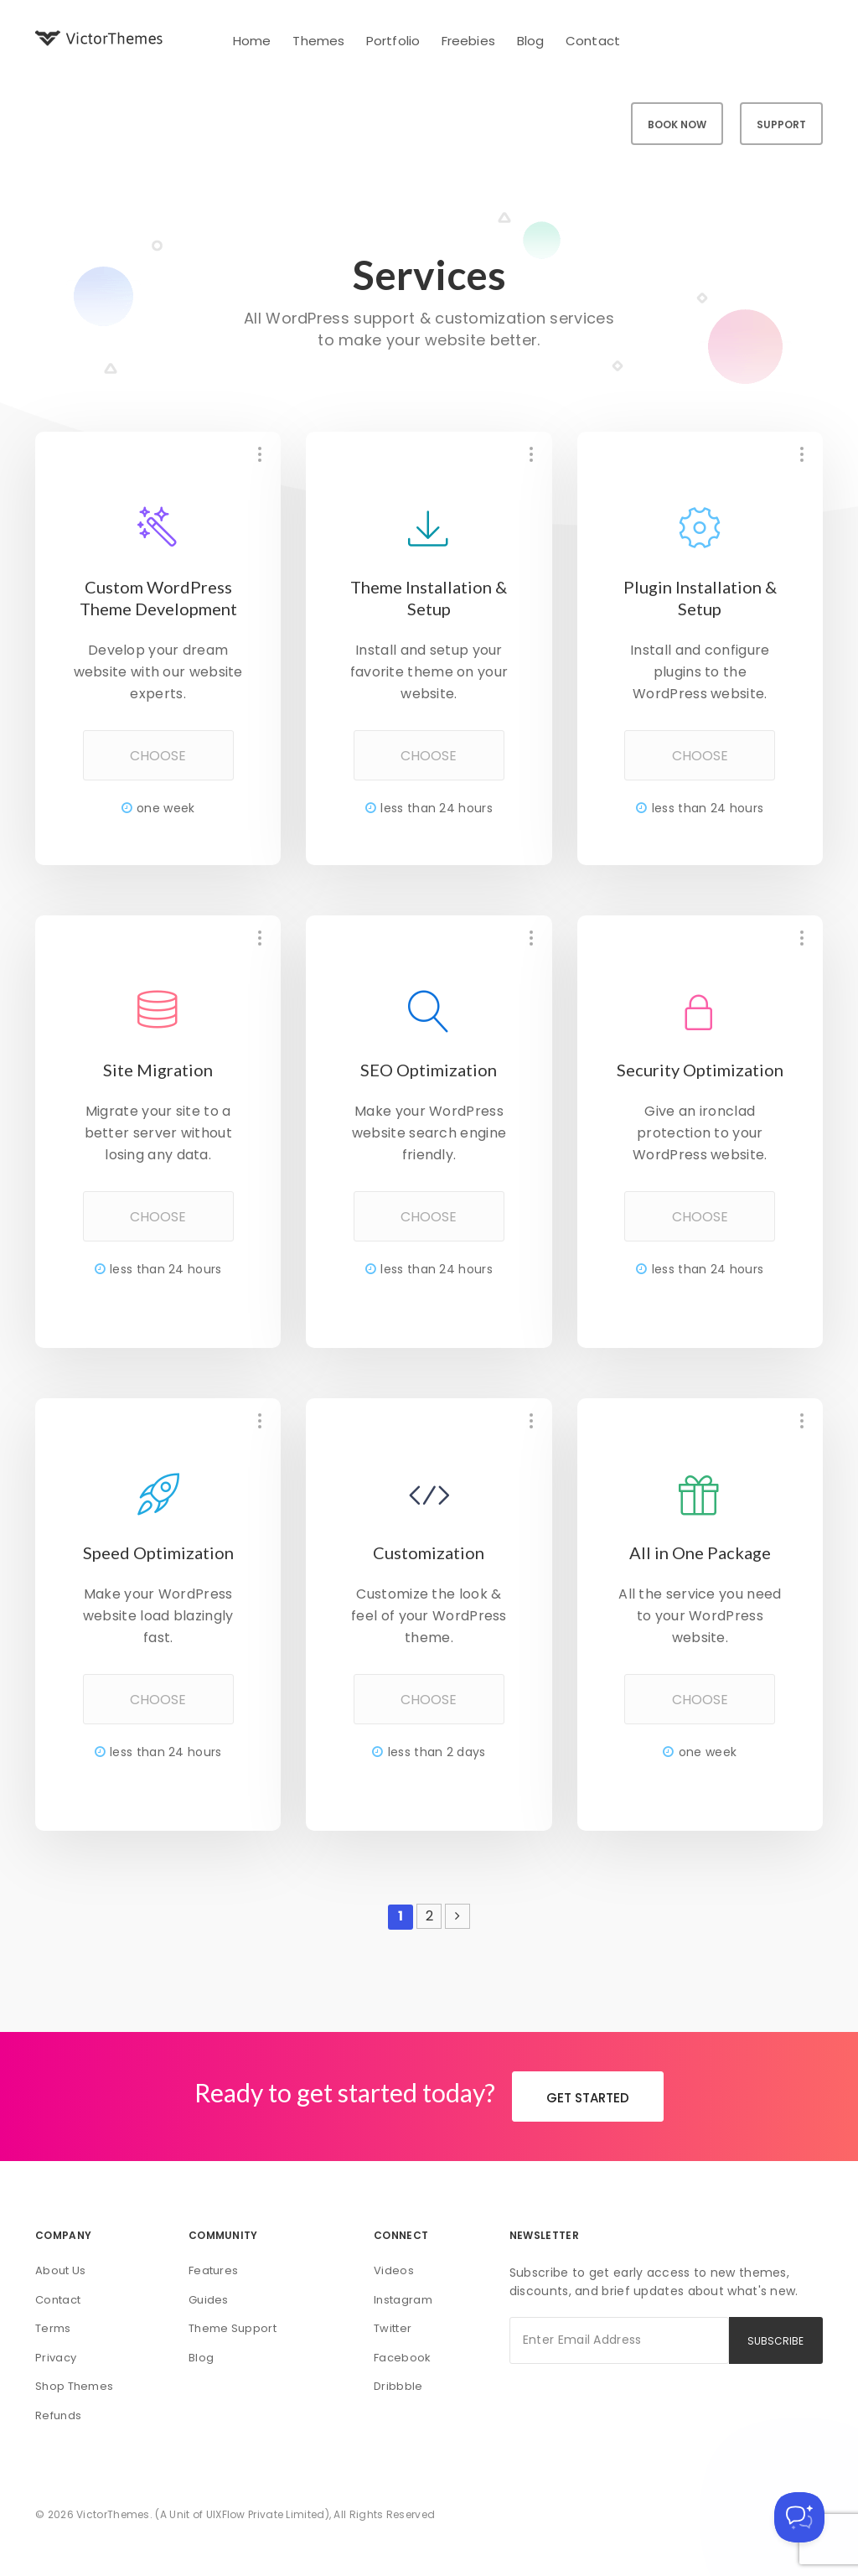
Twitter (392, 2328)
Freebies (468, 40)
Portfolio (393, 40)
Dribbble (398, 2386)
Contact (593, 40)
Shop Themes (74, 2386)
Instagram (403, 2300)
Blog (530, 40)
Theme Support (233, 2328)
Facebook (402, 2358)
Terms (53, 2328)
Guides (209, 2300)
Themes (318, 40)
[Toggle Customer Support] (799, 2517)
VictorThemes (113, 2514)
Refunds (58, 2415)
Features (213, 2270)
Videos (394, 2270)
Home (252, 40)
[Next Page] (457, 1916)
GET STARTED (587, 2098)
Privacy (55, 2358)
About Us (60, 2270)
